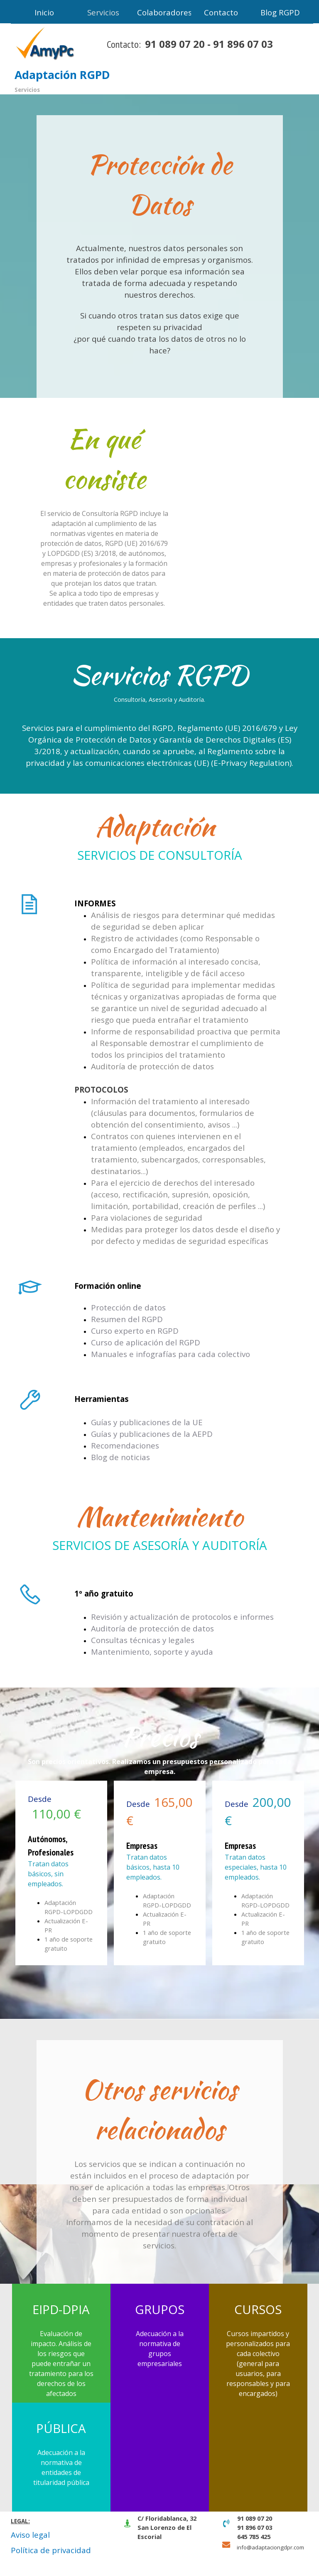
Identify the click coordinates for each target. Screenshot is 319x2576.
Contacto (221, 12)
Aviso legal (30, 2534)
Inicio (44, 12)
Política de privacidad (51, 2550)
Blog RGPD (280, 12)
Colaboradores (164, 12)
